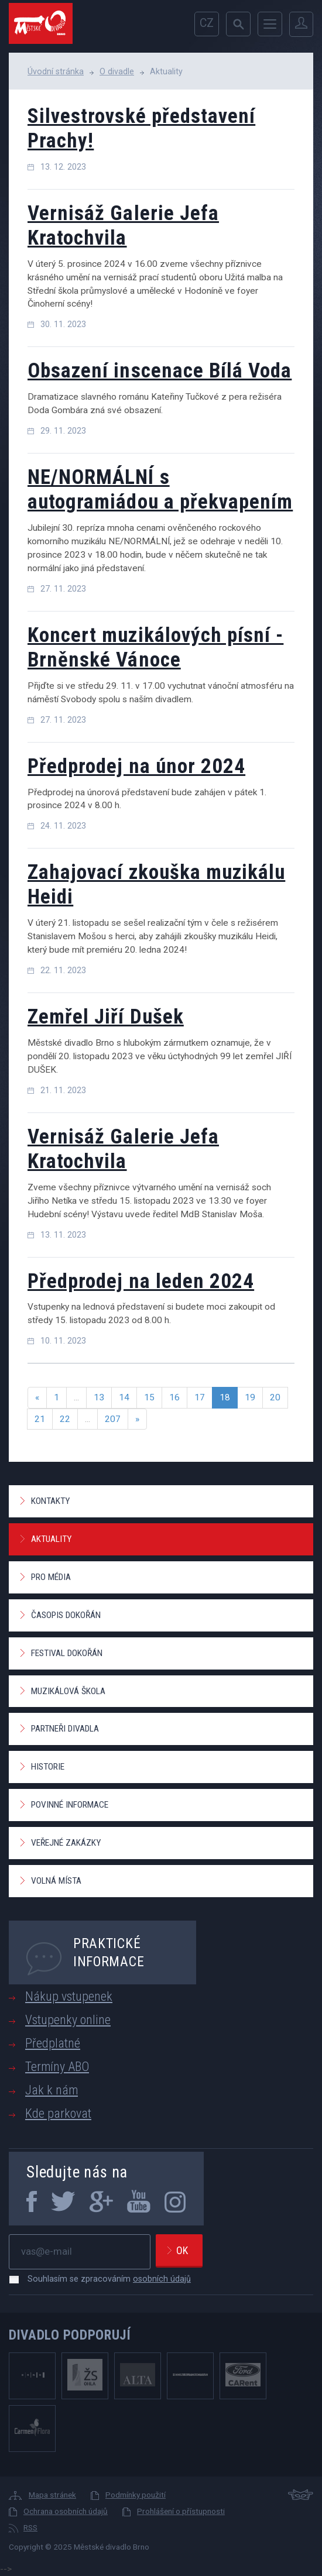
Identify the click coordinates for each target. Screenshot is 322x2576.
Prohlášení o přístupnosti (181, 2511)
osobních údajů (162, 2278)
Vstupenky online (68, 2019)
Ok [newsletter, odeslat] (182, 2250)
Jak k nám (51, 2090)
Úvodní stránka (56, 71)
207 (113, 1419)
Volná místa (56, 1881)
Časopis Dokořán (66, 1615)
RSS (30, 2527)
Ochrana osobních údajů (65, 2511)
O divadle (117, 71)
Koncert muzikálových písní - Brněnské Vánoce (155, 647)
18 (225, 1397)
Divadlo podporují (70, 2335)
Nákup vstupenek (68, 1996)
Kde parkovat (58, 2113)
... (76, 1397)
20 (275, 1397)
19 (250, 1397)
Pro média (51, 1577)
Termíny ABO (57, 2066)
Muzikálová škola (68, 1691)
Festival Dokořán (66, 1653)
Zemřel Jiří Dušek (106, 1017)
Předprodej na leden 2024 (141, 1281)
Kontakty (50, 1501)
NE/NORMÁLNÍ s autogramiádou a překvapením (160, 489)
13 (99, 1397)
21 (40, 1419)
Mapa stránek (52, 2494)
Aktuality (51, 1539)
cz (207, 23)
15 (149, 1397)
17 (199, 1397)
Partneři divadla (65, 1728)
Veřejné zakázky (66, 1842)
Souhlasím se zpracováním (103, 2278)
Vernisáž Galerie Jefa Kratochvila (123, 225)
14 (124, 1397)
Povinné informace (69, 1804)
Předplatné (52, 2043)
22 (65, 1419)
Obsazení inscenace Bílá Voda (160, 371)
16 (174, 1397)
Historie (47, 1766)
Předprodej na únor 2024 (136, 766)
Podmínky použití (135, 2494)
